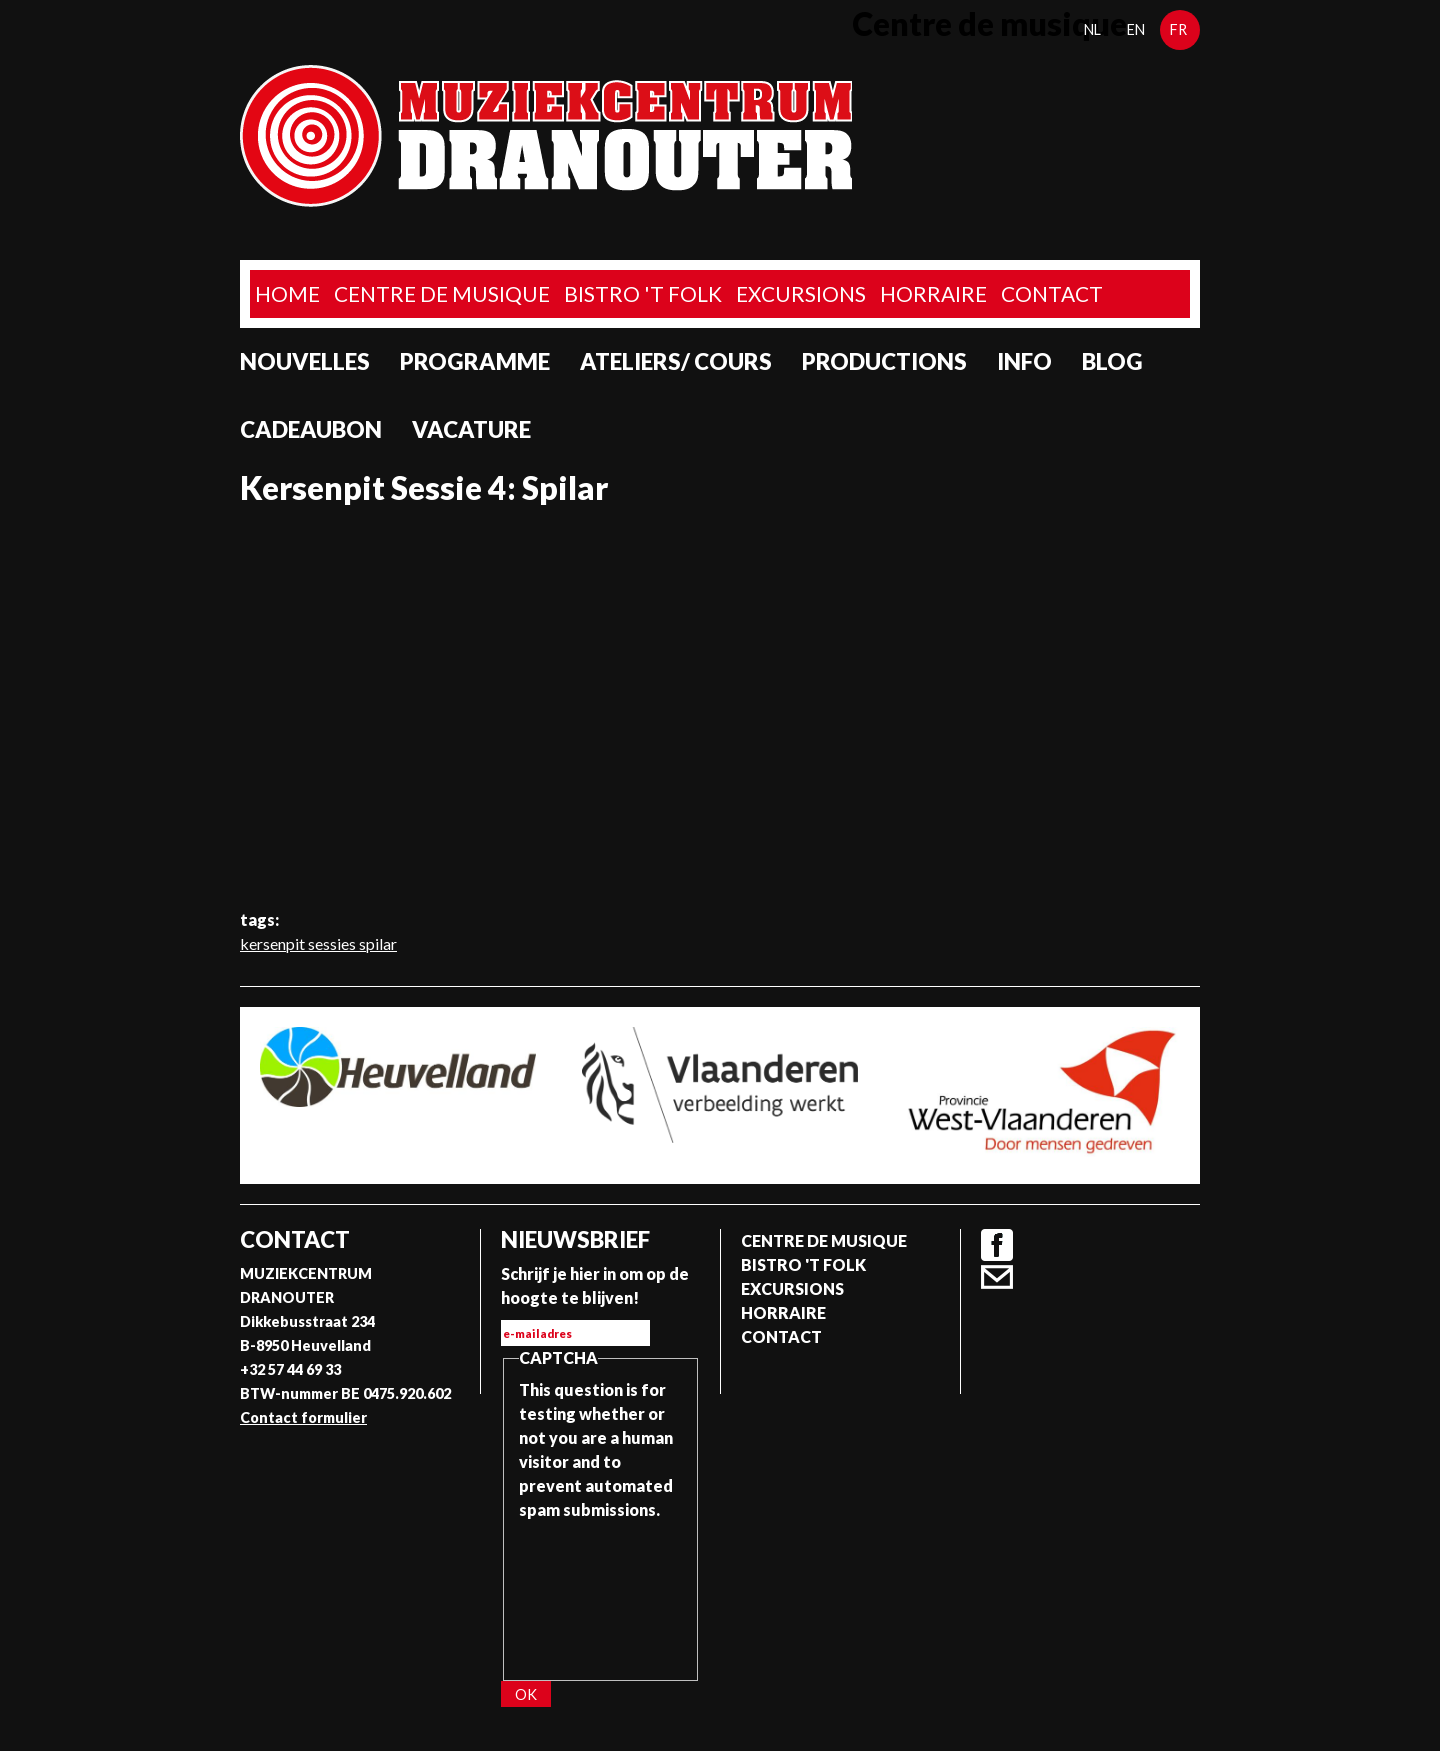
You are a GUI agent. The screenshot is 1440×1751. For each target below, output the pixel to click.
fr (1178, 29)
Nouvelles (305, 361)
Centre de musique (442, 293)
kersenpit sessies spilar (318, 943)
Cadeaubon (311, 429)
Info (1024, 361)
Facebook (997, 1245)
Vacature (471, 429)
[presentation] (601, 1594)
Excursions (801, 293)
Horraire (933, 293)
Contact (1052, 293)
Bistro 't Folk (643, 293)
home (287, 293)
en (1136, 29)
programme (475, 361)
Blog (1112, 361)
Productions (884, 361)
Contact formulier (303, 1417)
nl (1092, 29)
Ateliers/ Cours (676, 361)
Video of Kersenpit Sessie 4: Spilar (720, 707)
